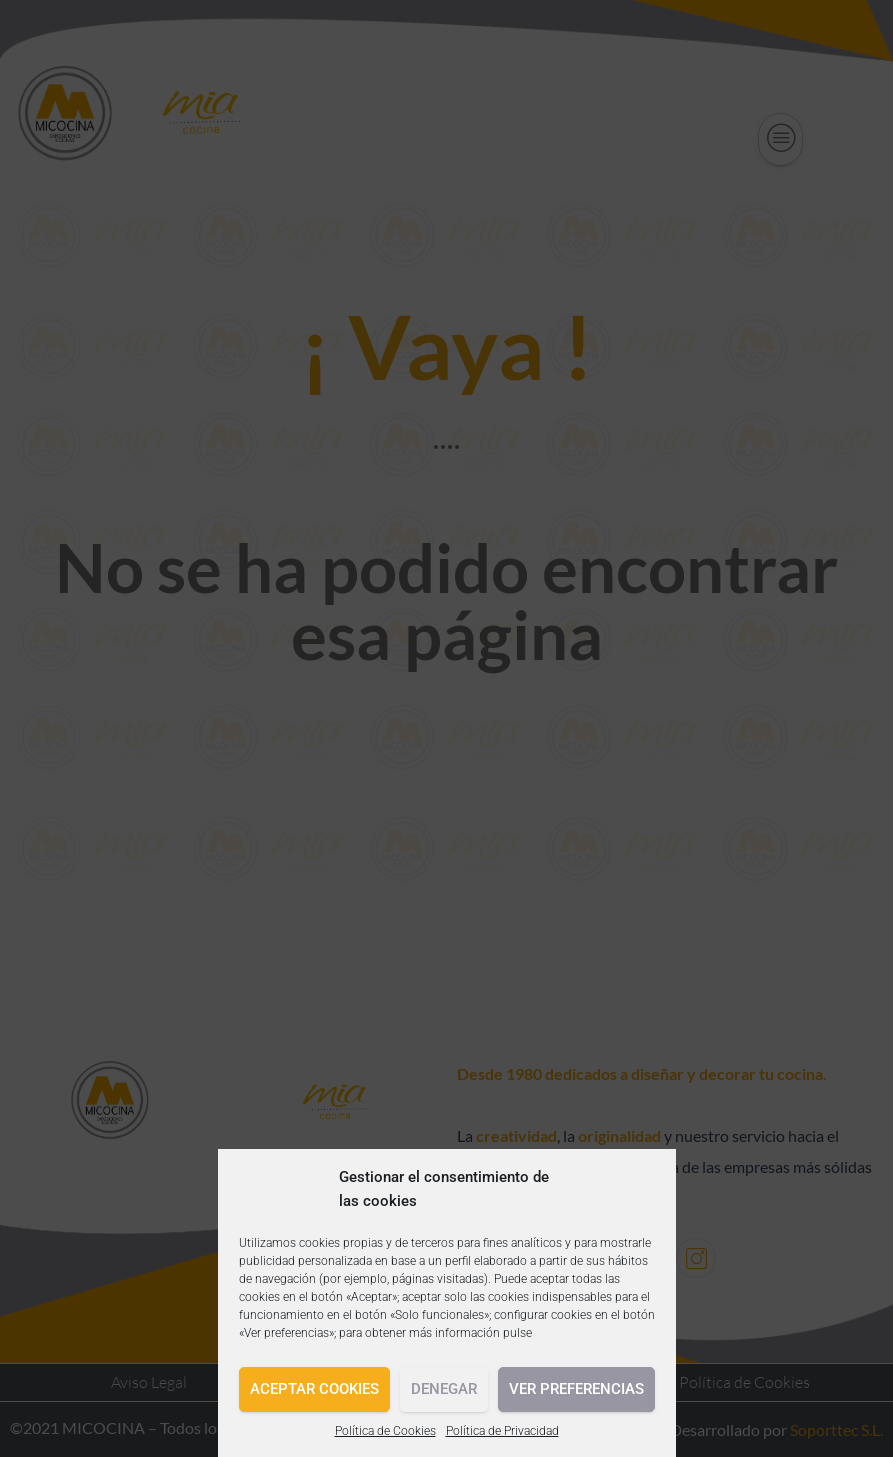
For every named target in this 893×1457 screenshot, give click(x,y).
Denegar (444, 1389)
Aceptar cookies (314, 1389)
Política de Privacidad (502, 1431)
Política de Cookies (385, 1431)
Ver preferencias (576, 1389)
